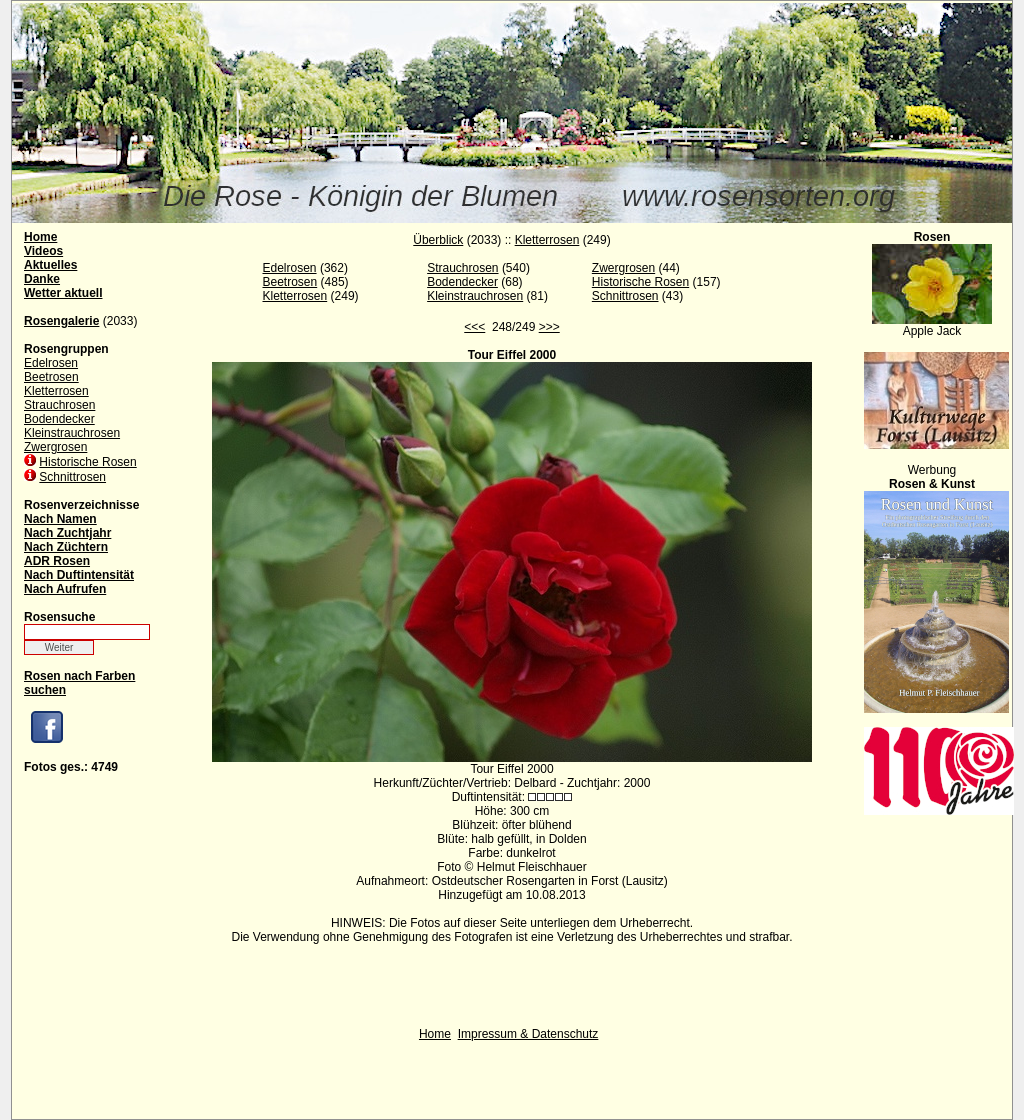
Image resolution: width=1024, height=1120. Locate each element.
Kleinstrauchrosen (72, 433)
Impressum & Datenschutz (528, 1034)
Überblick (438, 240)
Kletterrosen (56, 391)
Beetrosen (51, 377)
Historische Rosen (87, 462)
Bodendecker (59, 419)
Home (435, 1034)
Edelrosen (51, 363)
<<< (474, 327)
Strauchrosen (59, 405)
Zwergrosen (55, 447)
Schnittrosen (72, 477)
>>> (549, 327)
